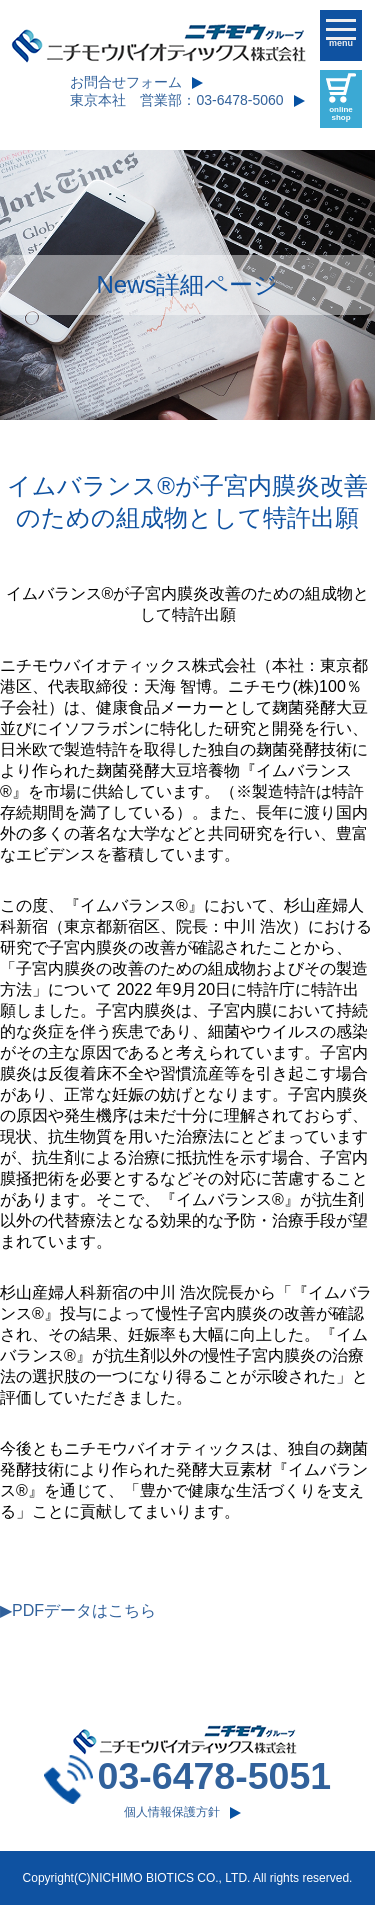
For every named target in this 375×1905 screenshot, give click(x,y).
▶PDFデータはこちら (78, 1610)
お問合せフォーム (126, 82)
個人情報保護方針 (172, 1812)
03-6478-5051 (215, 1776)
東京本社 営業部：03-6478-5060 (176, 100)
